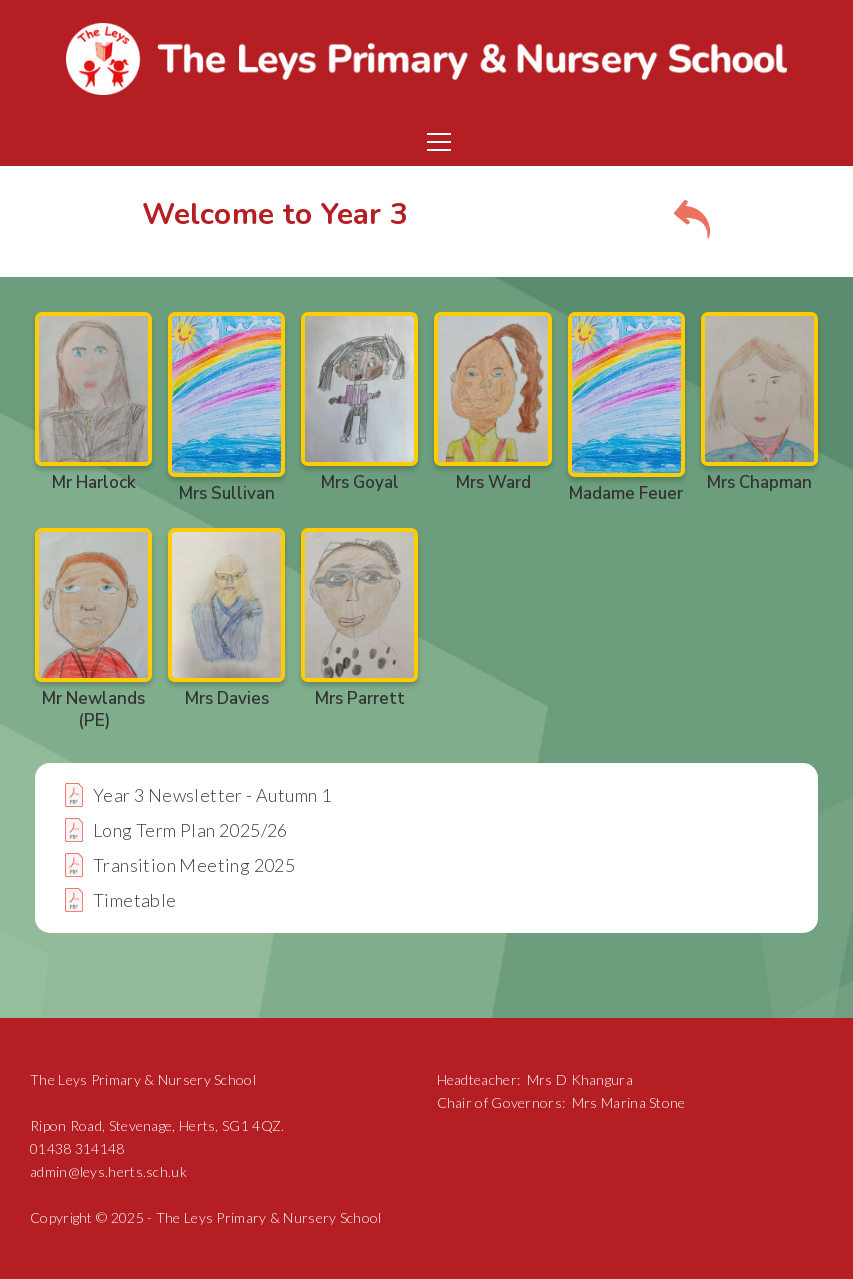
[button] (435, 142)
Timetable (135, 900)
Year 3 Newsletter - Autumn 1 (212, 795)
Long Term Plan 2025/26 (190, 830)
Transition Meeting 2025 (194, 865)
